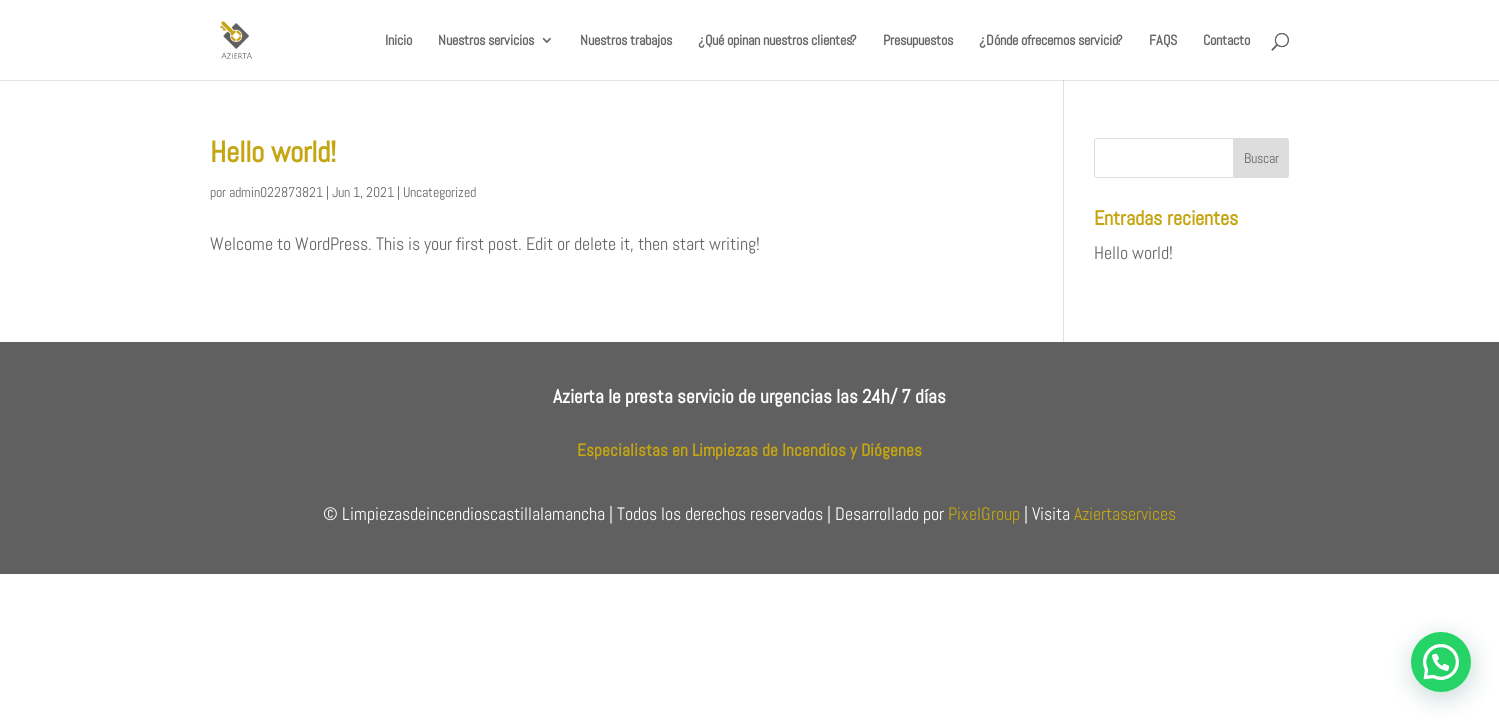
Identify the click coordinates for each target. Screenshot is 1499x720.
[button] (1441, 662)
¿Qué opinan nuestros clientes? (777, 41)
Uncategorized (439, 192)
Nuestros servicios (486, 41)
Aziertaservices (1125, 513)
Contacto (1226, 41)
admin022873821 (276, 192)
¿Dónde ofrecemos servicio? (1051, 41)
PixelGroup (984, 513)
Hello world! (273, 152)
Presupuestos (918, 41)
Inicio (398, 41)
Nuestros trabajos (626, 41)
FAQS (1163, 41)
